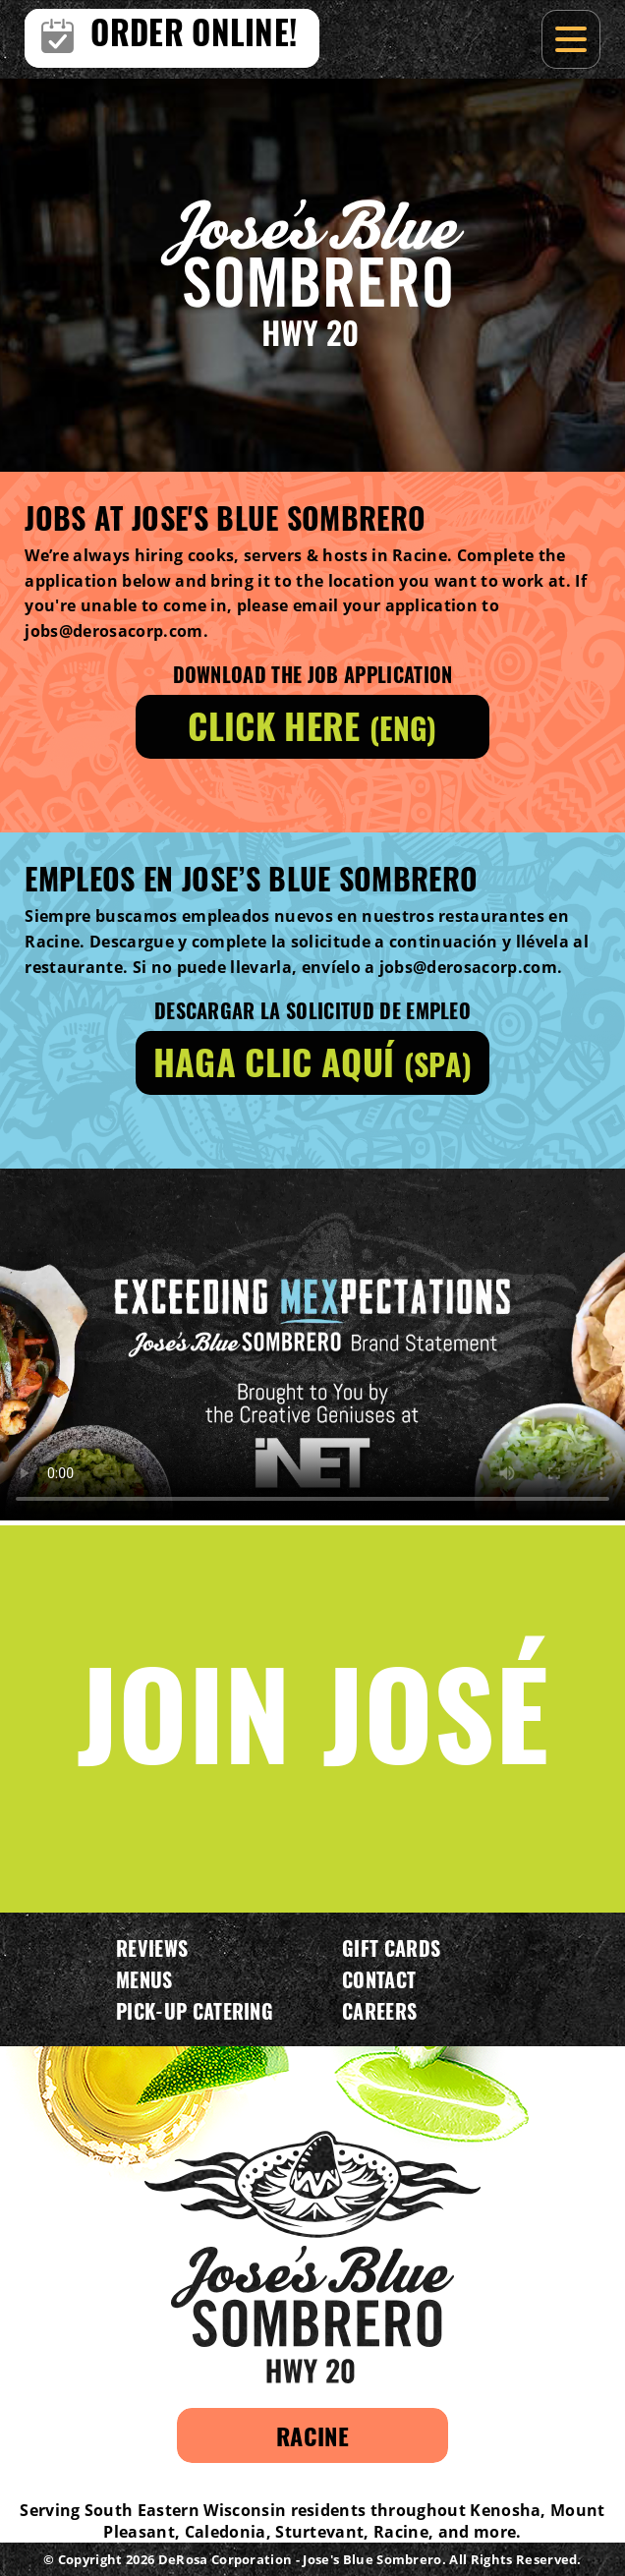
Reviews (152, 1948)
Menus (144, 1979)
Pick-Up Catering (194, 2011)
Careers (379, 2011)
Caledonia (225, 2532)
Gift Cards (391, 1948)
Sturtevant (319, 2532)
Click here (312, 725)
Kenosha (505, 2510)
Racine (312, 2435)
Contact (379, 1979)
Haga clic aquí (312, 1061)
